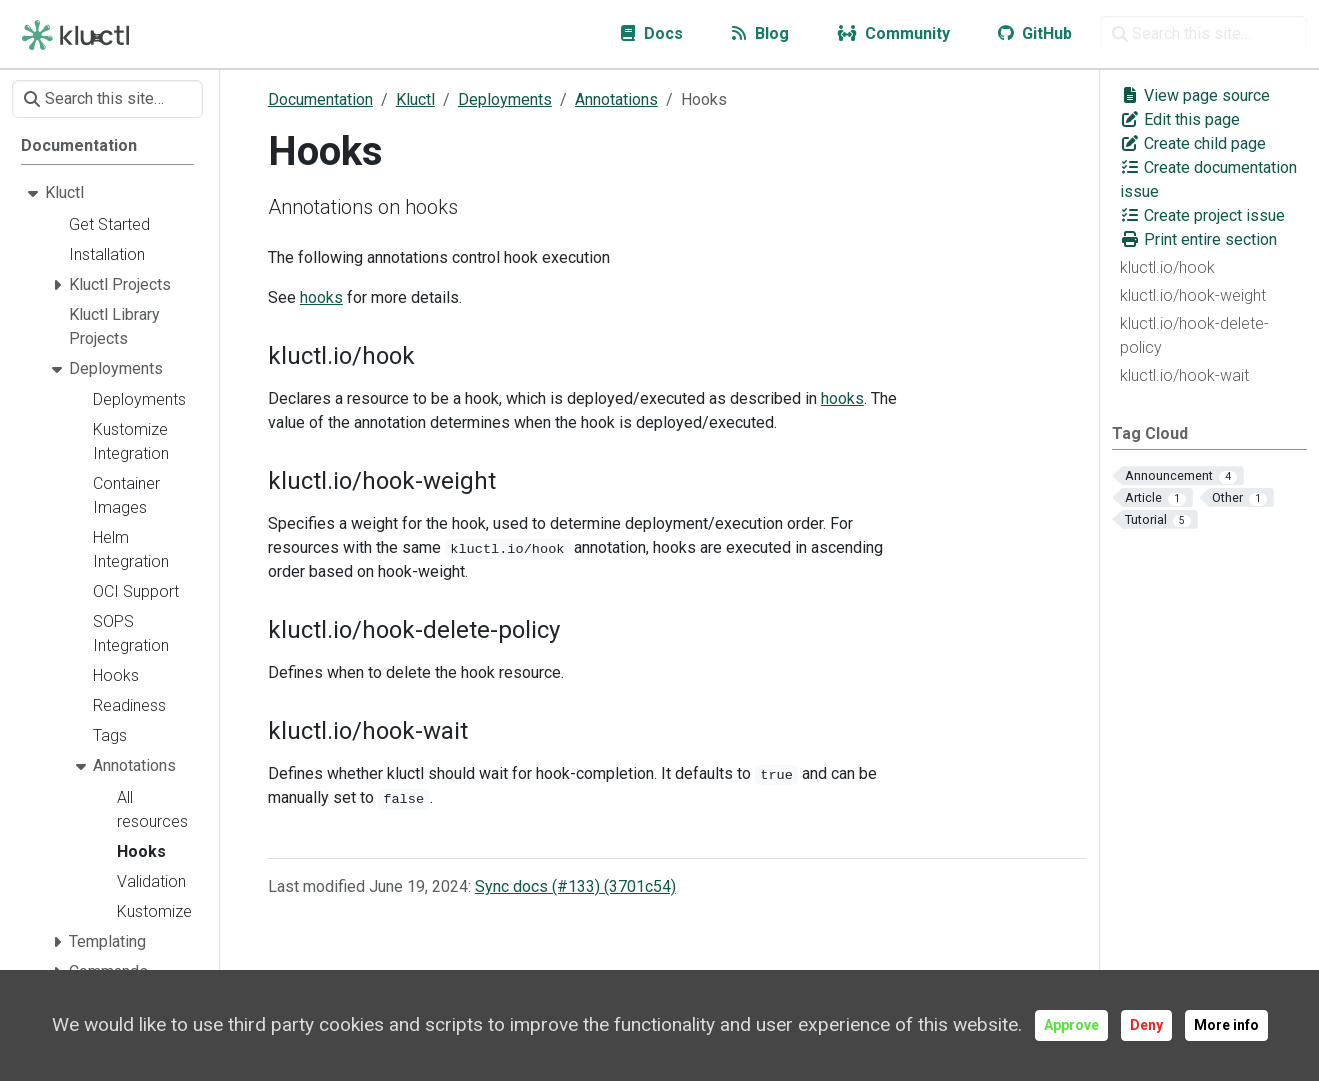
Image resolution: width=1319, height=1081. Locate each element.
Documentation (320, 99)
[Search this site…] (1203, 34)
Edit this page (1180, 119)
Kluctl (415, 99)
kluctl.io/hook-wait (1184, 375)
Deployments (505, 99)
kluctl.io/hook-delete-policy (1194, 335)
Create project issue (1202, 215)
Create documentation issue (1208, 179)
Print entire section (1198, 239)
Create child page (1193, 143)
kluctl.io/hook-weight (1193, 295)
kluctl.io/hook (1167, 267)
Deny (1146, 1025)
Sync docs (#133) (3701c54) (575, 886)
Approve (1071, 1025)
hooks (321, 297)
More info (1226, 1025)
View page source (1195, 95)
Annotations (616, 99)
